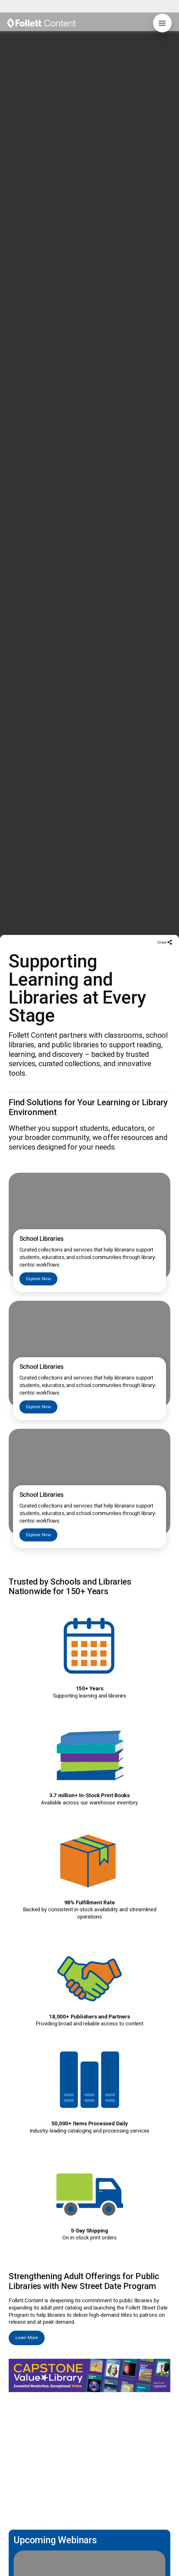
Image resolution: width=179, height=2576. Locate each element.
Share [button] (162, 764)
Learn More (26, 2159)
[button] (162, 23)
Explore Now (38, 1100)
